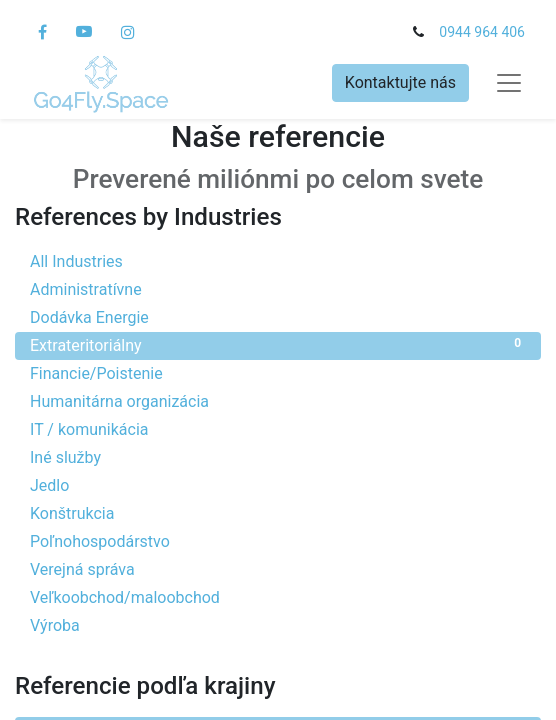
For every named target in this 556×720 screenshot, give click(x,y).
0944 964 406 (482, 32)
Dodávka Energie (278, 316)
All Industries (278, 260)
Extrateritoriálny (278, 344)
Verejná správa (278, 568)
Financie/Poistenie (278, 372)
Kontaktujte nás (400, 82)
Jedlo (278, 484)
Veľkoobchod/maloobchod (278, 596)
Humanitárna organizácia (278, 400)
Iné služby (278, 456)
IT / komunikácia (278, 428)
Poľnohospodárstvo (278, 540)
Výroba (278, 624)
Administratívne (278, 288)
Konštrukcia (278, 512)
